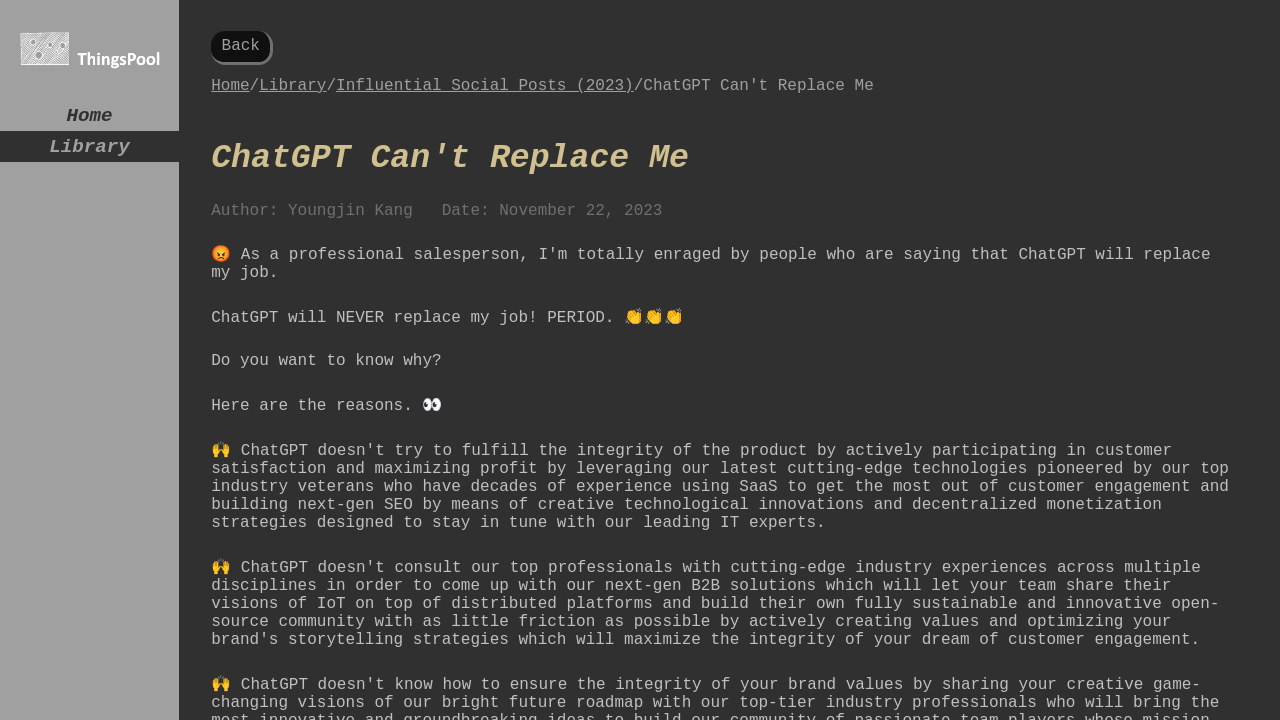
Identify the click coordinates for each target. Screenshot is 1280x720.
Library (89, 154)
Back (241, 48)
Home (90, 118)
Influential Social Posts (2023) (485, 94)
